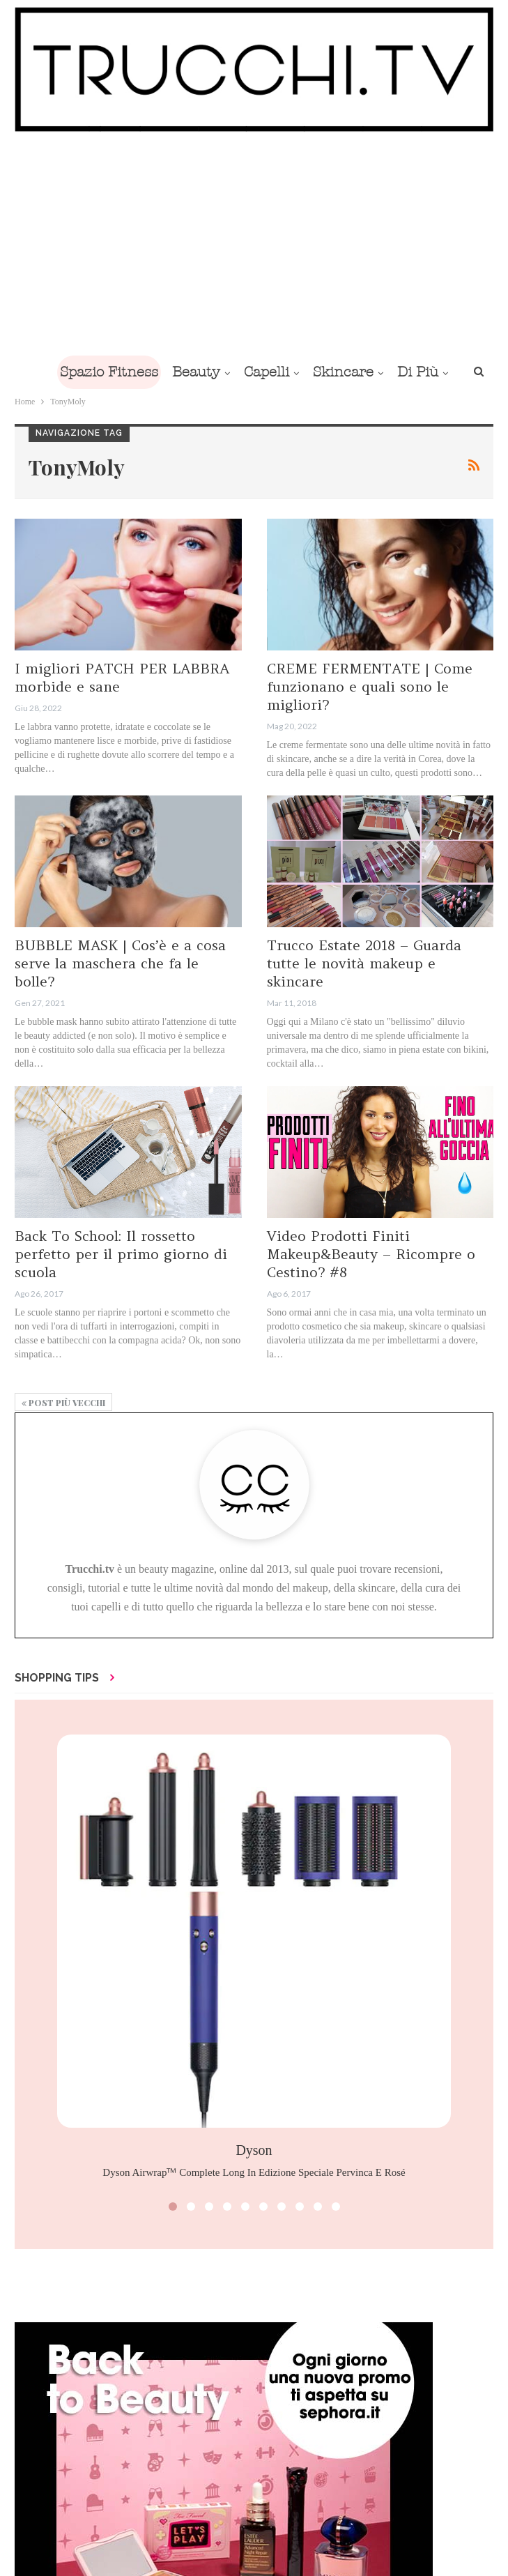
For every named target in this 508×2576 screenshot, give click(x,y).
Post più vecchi (63, 1402)
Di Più (417, 372)
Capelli (266, 372)
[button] (173, 2206)
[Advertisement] (254, 243)
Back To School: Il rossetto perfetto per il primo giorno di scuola (121, 1254)
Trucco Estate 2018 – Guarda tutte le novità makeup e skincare (364, 963)
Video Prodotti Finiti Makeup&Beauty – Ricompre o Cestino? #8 (371, 1254)
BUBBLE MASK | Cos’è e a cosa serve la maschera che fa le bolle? (120, 963)
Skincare (343, 372)
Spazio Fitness (109, 372)
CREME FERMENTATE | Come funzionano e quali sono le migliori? (369, 686)
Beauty (196, 372)
